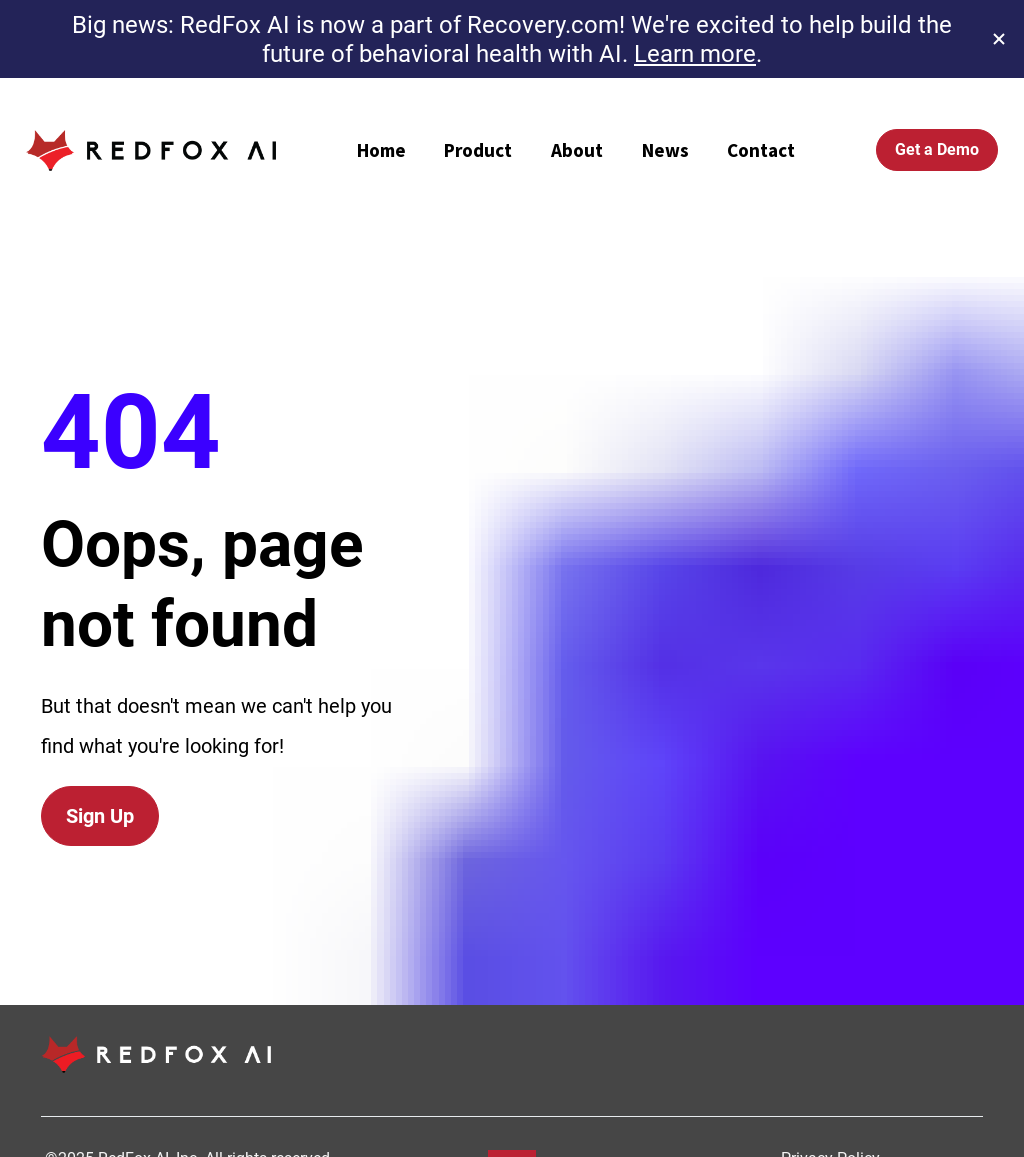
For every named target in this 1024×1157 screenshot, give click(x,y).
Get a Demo (937, 149)
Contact (761, 150)
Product (478, 150)
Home (381, 150)
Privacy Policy (832, 1086)
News (665, 150)
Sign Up (100, 781)
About (577, 150)
